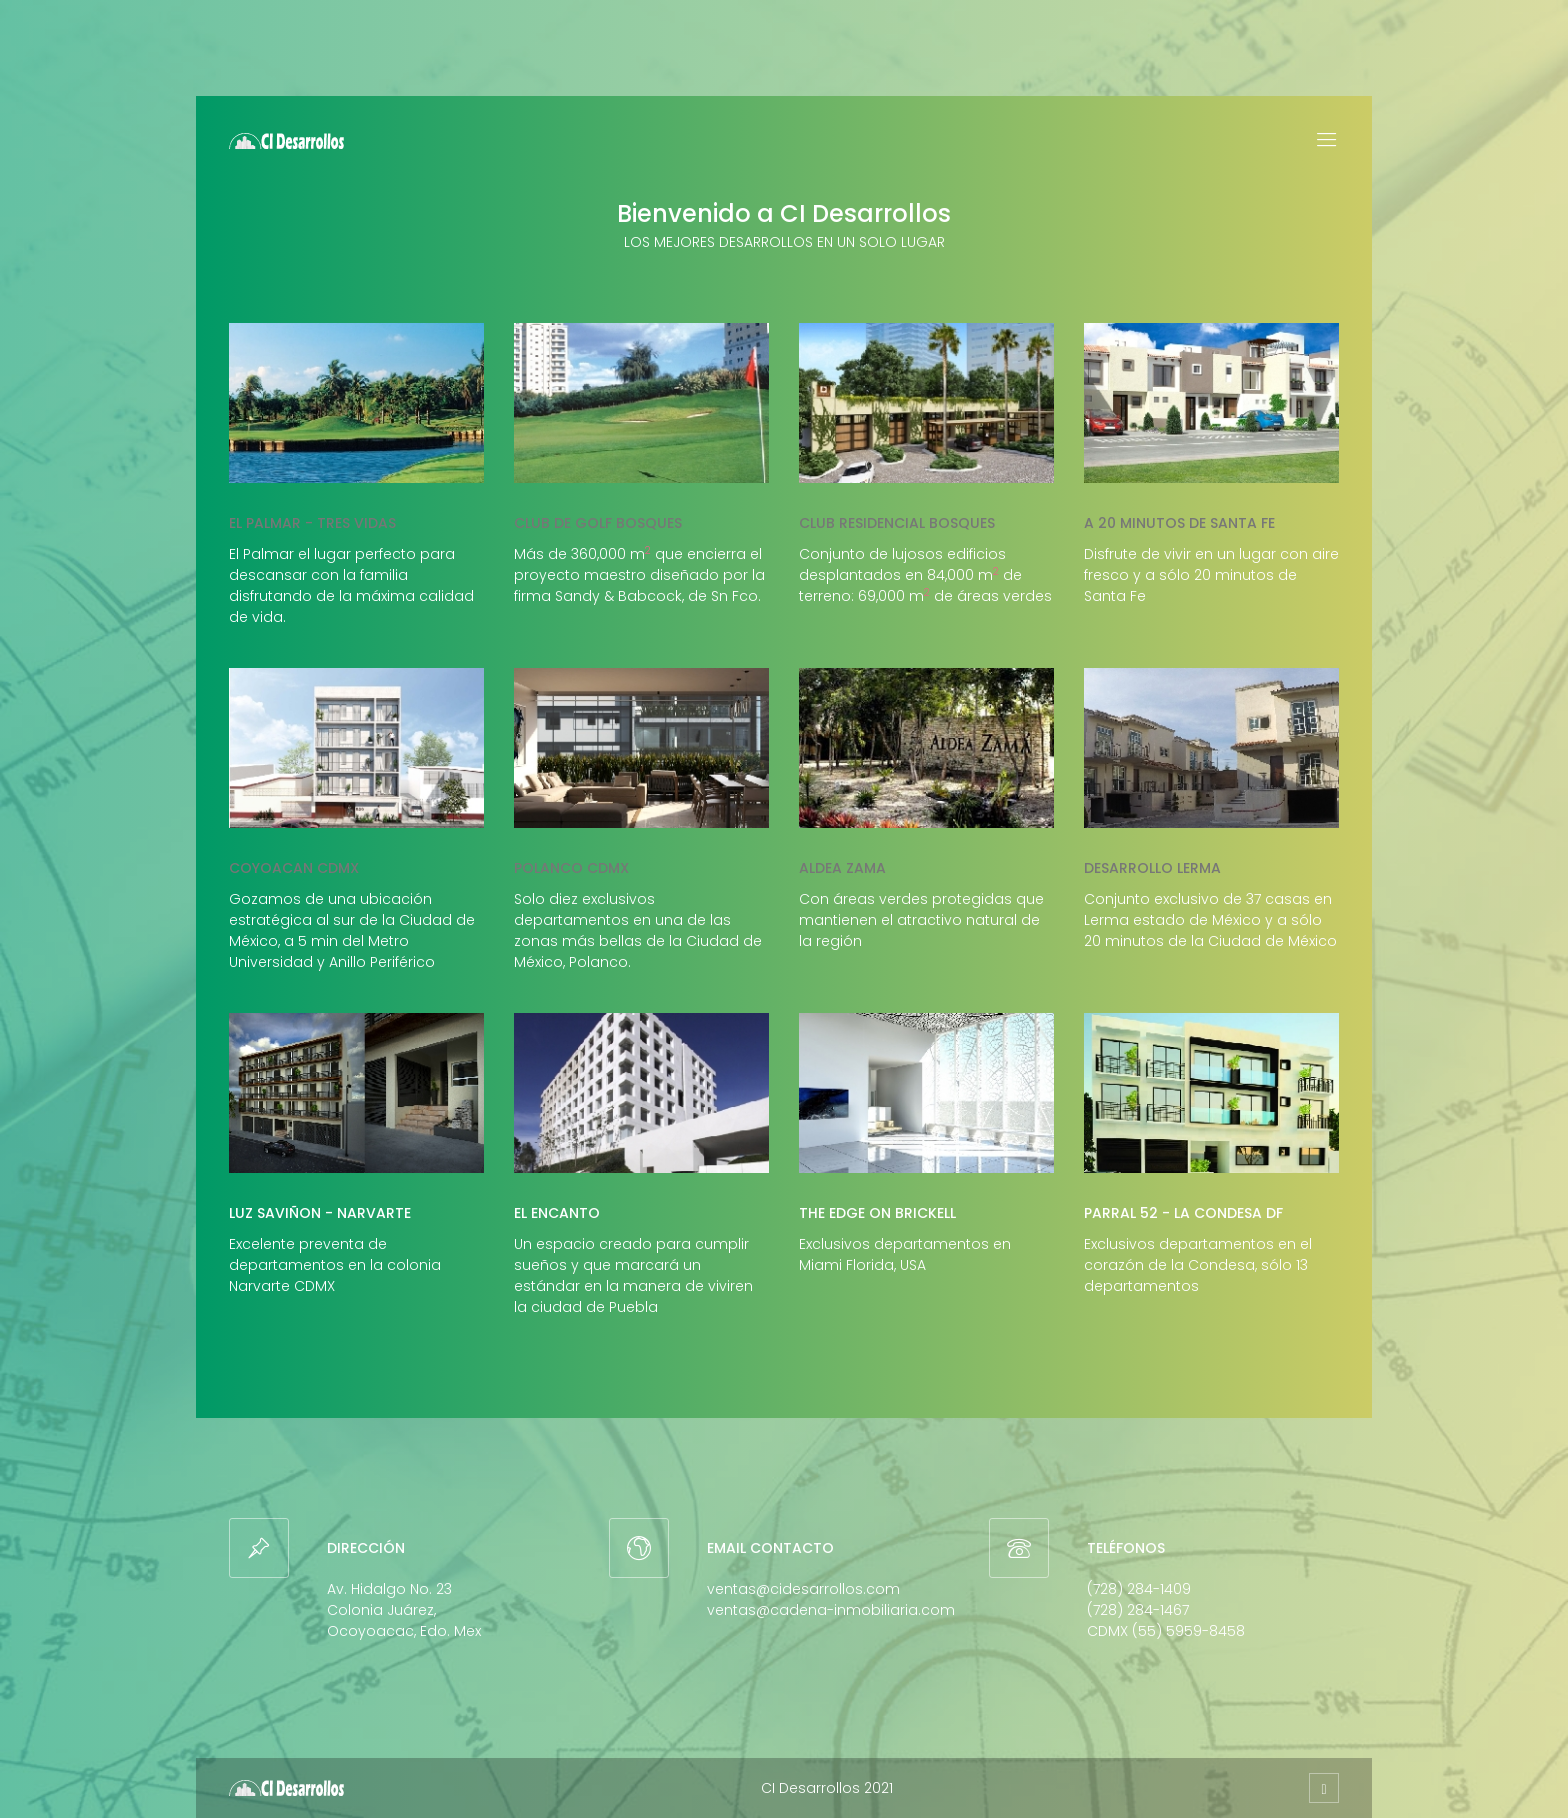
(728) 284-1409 (1139, 1589)
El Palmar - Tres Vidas (312, 523)
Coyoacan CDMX (294, 868)
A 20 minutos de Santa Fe (1179, 523)
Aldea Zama (842, 868)
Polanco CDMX (571, 868)
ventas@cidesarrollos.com (803, 1589)
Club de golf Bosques (598, 523)
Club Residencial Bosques (897, 523)
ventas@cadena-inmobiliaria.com (831, 1610)
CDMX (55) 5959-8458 (1166, 1631)
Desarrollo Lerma (1152, 868)
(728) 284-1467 (1138, 1610)
